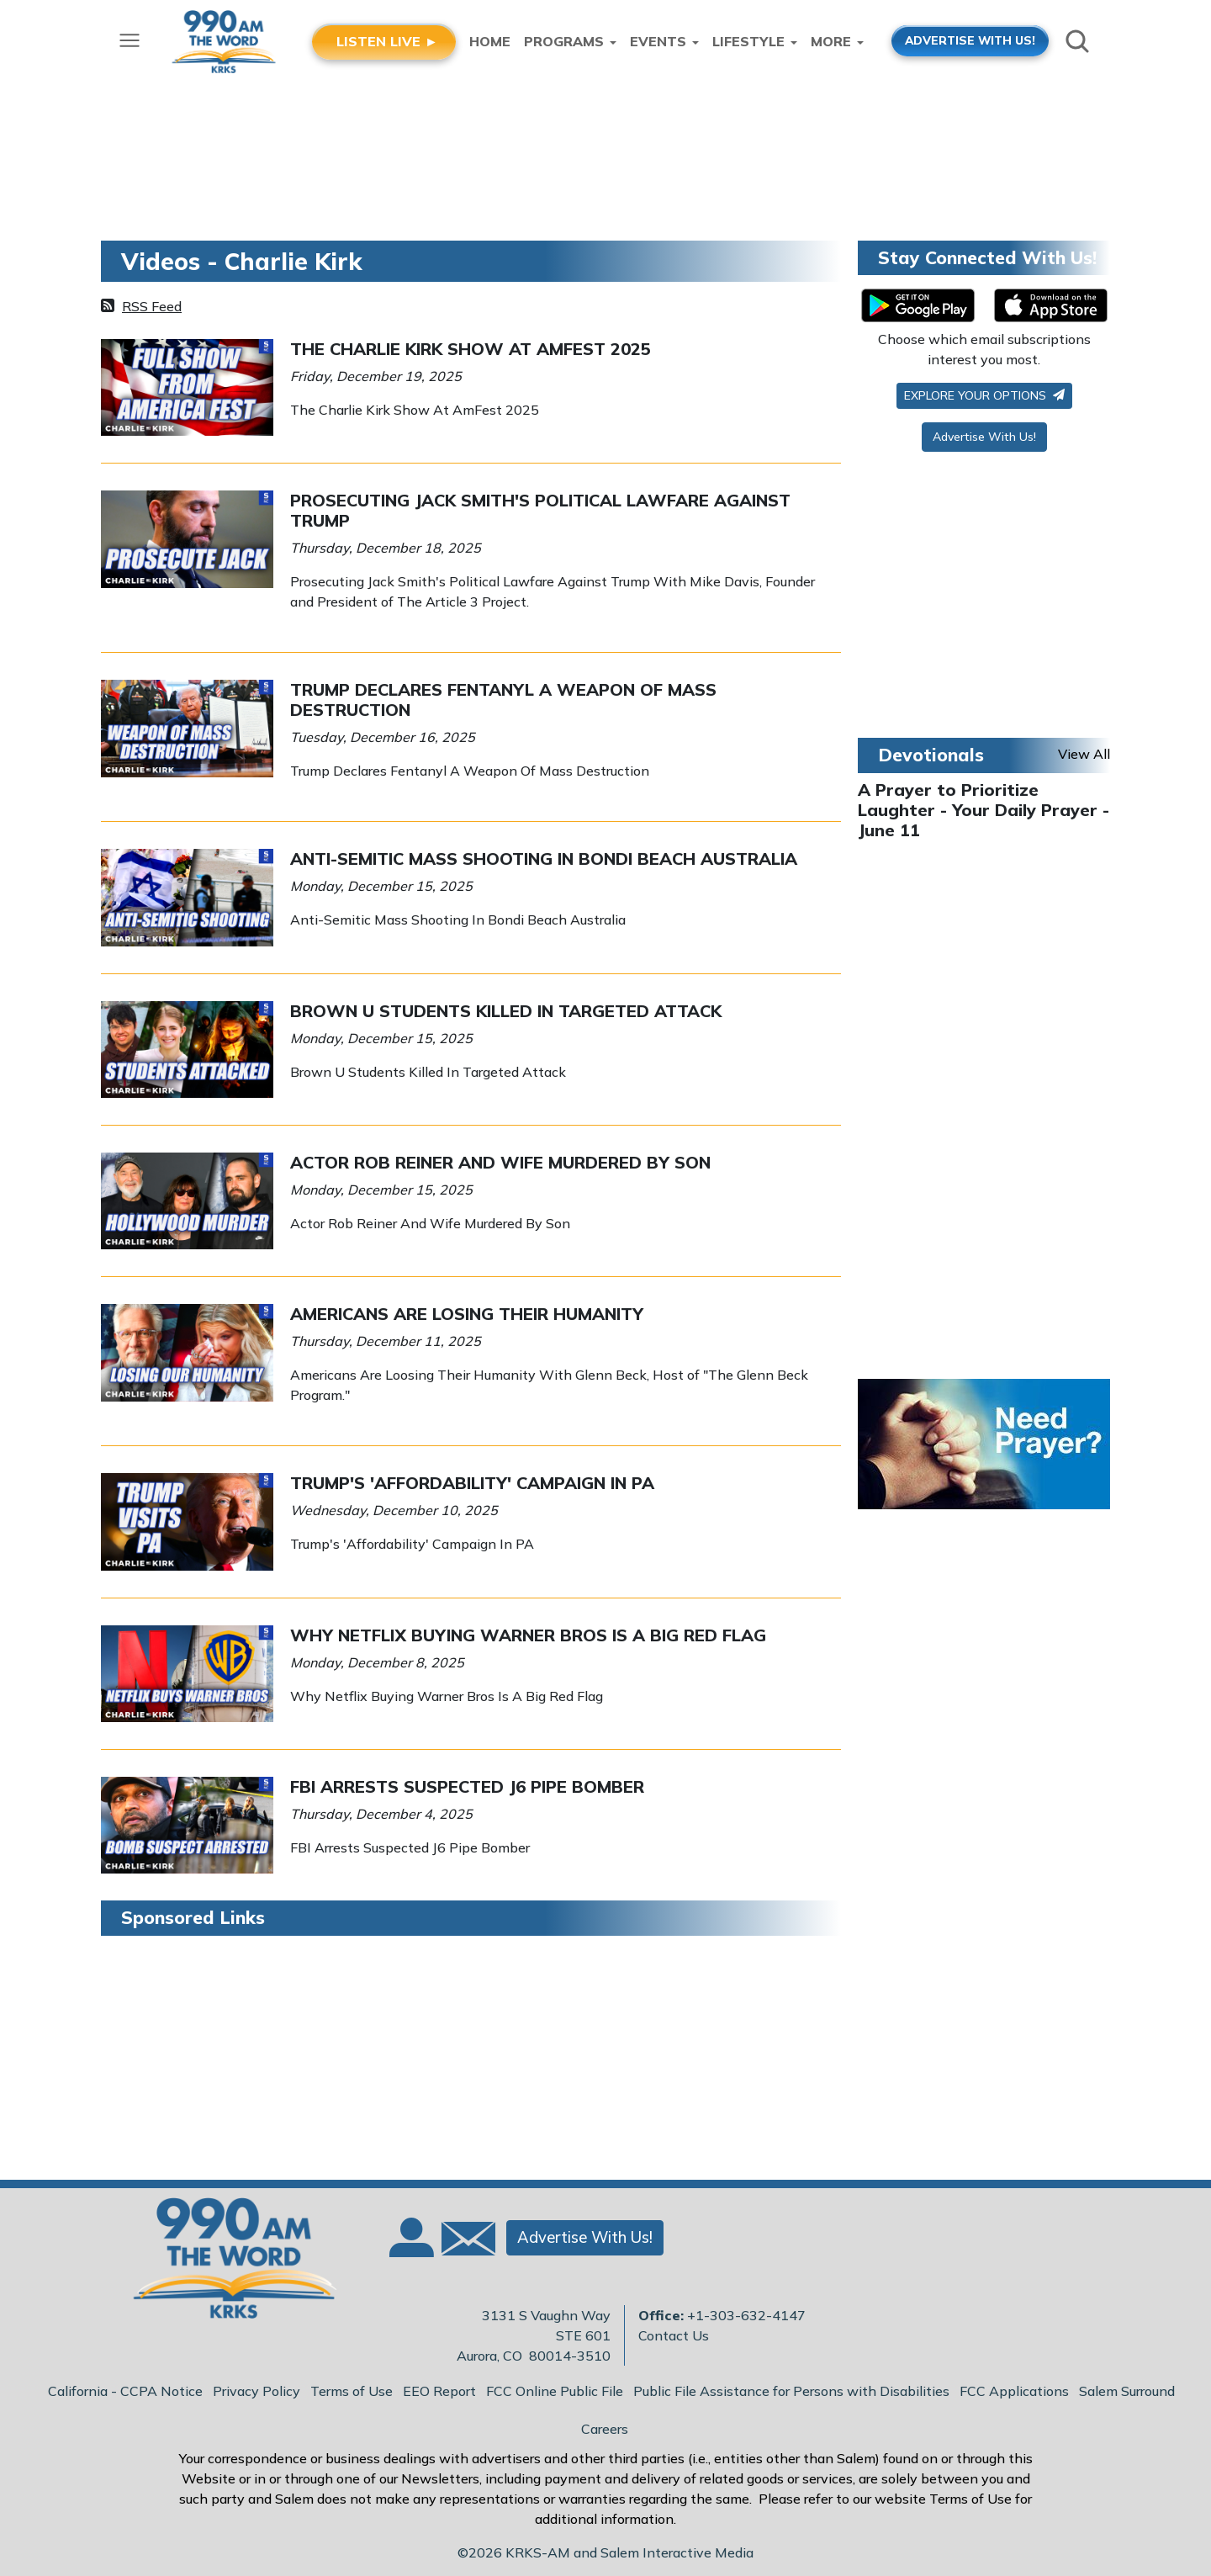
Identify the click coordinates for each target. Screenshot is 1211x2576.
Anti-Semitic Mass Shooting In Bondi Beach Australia (543, 858)
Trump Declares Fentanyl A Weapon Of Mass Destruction (503, 699)
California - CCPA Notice (125, 2391)
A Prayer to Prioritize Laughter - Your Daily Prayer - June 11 (983, 809)
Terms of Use (351, 2391)
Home (489, 41)
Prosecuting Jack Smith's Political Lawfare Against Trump (540, 510)
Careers (604, 2428)
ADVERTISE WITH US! (970, 40)
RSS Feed (152, 306)
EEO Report (439, 2391)
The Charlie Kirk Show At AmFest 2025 (470, 348)
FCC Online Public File (554, 2391)
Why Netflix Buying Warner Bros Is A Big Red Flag (528, 1635)
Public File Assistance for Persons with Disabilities (791, 2391)
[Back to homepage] (226, 2263)
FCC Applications (1014, 2391)
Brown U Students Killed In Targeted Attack (506, 1010)
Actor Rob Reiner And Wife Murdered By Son (500, 1162)
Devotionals (931, 755)
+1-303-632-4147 (746, 2315)
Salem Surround (1127, 2391)
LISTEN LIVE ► (387, 41)
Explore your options (984, 395)
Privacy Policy (256, 2391)
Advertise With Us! (984, 436)
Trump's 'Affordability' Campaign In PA (472, 1482)
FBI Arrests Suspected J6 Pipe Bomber (467, 1786)
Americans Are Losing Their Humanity (466, 1313)
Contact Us (673, 2335)
